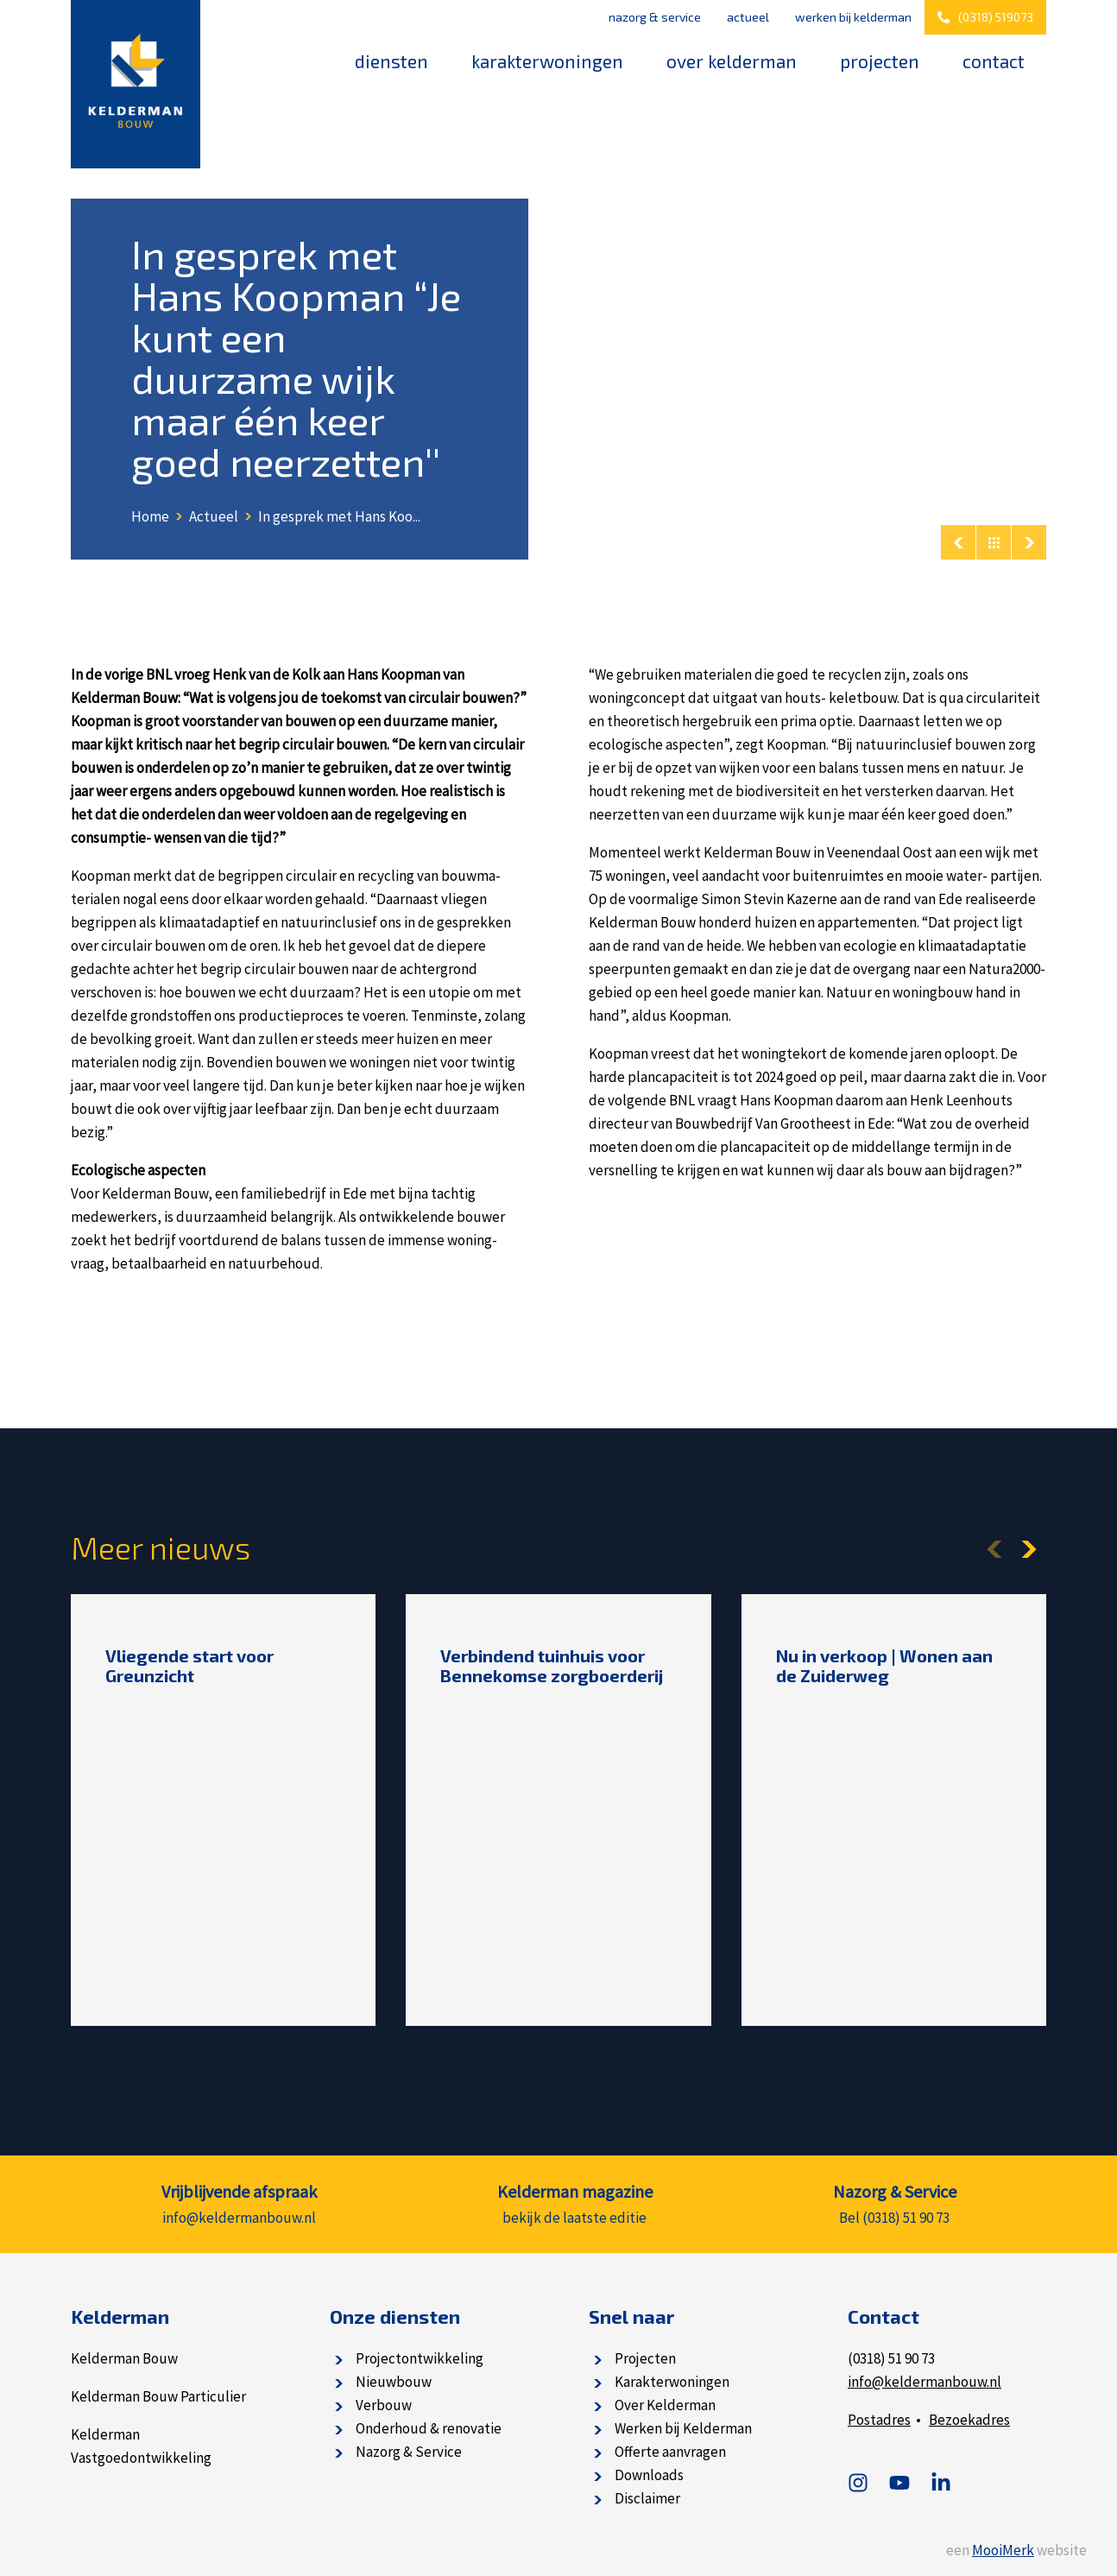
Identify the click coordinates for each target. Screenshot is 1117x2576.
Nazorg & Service (655, 16)
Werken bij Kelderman (853, 16)
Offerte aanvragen (670, 2451)
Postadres (879, 2419)
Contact (993, 61)
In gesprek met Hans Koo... (339, 516)
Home (150, 516)
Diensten (391, 61)
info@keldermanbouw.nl (924, 2381)
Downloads (649, 2474)
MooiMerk (1003, 2550)
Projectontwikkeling (419, 2358)
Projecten (879, 61)
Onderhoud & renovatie (429, 2428)
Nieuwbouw (394, 2381)
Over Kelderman (731, 61)
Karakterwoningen (547, 61)
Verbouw (384, 2405)
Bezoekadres (969, 2419)
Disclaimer (647, 2498)
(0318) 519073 (985, 16)
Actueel (748, 16)
